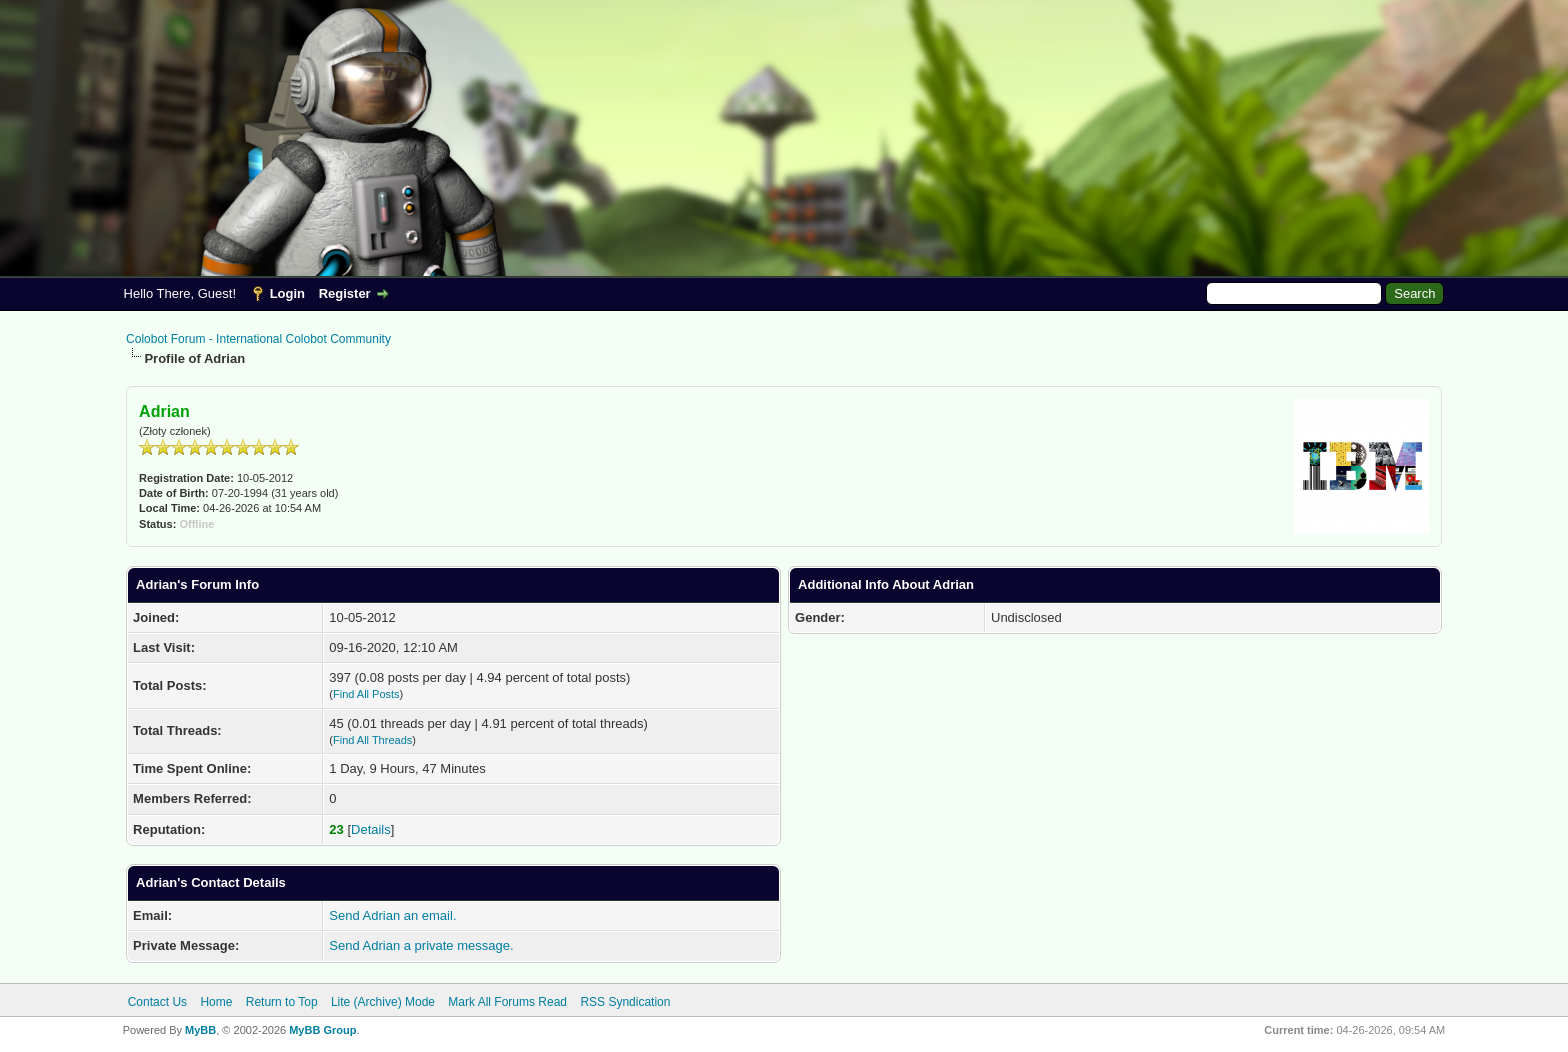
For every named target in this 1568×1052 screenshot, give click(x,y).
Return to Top (282, 1002)
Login (287, 293)
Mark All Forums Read (507, 1002)
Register (345, 293)
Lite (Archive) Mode (383, 1002)
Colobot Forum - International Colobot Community (258, 339)
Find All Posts (366, 694)
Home (216, 1002)
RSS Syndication (625, 1002)
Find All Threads (372, 740)
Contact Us (157, 1002)
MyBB (200, 1030)
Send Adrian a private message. (421, 945)
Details (371, 829)
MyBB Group (322, 1030)
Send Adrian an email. (392, 915)
